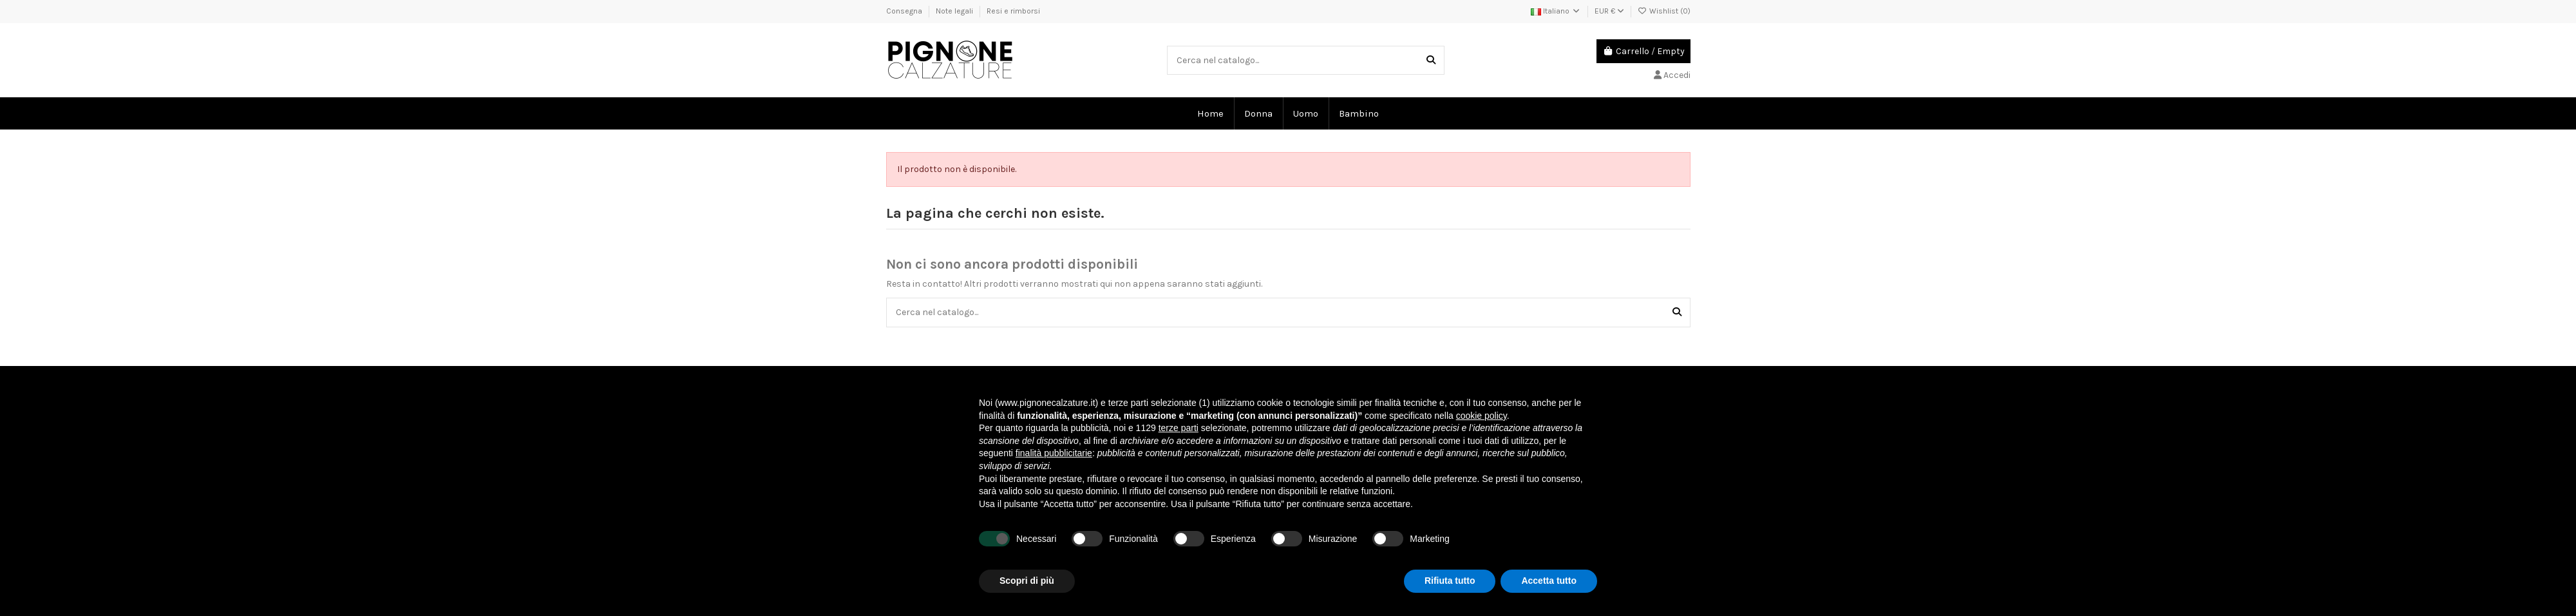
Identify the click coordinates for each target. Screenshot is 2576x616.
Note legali (955, 10)
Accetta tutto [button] (1549, 580)
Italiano (1556, 10)
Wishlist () (1664, 10)
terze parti (1178, 428)
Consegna (905, 10)
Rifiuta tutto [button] (1450, 580)
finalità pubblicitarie (1054, 453)
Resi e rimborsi (1013, 10)
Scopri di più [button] (1026, 580)
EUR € (1609, 10)
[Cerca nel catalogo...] (1430, 60)
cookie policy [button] (1481, 415)
